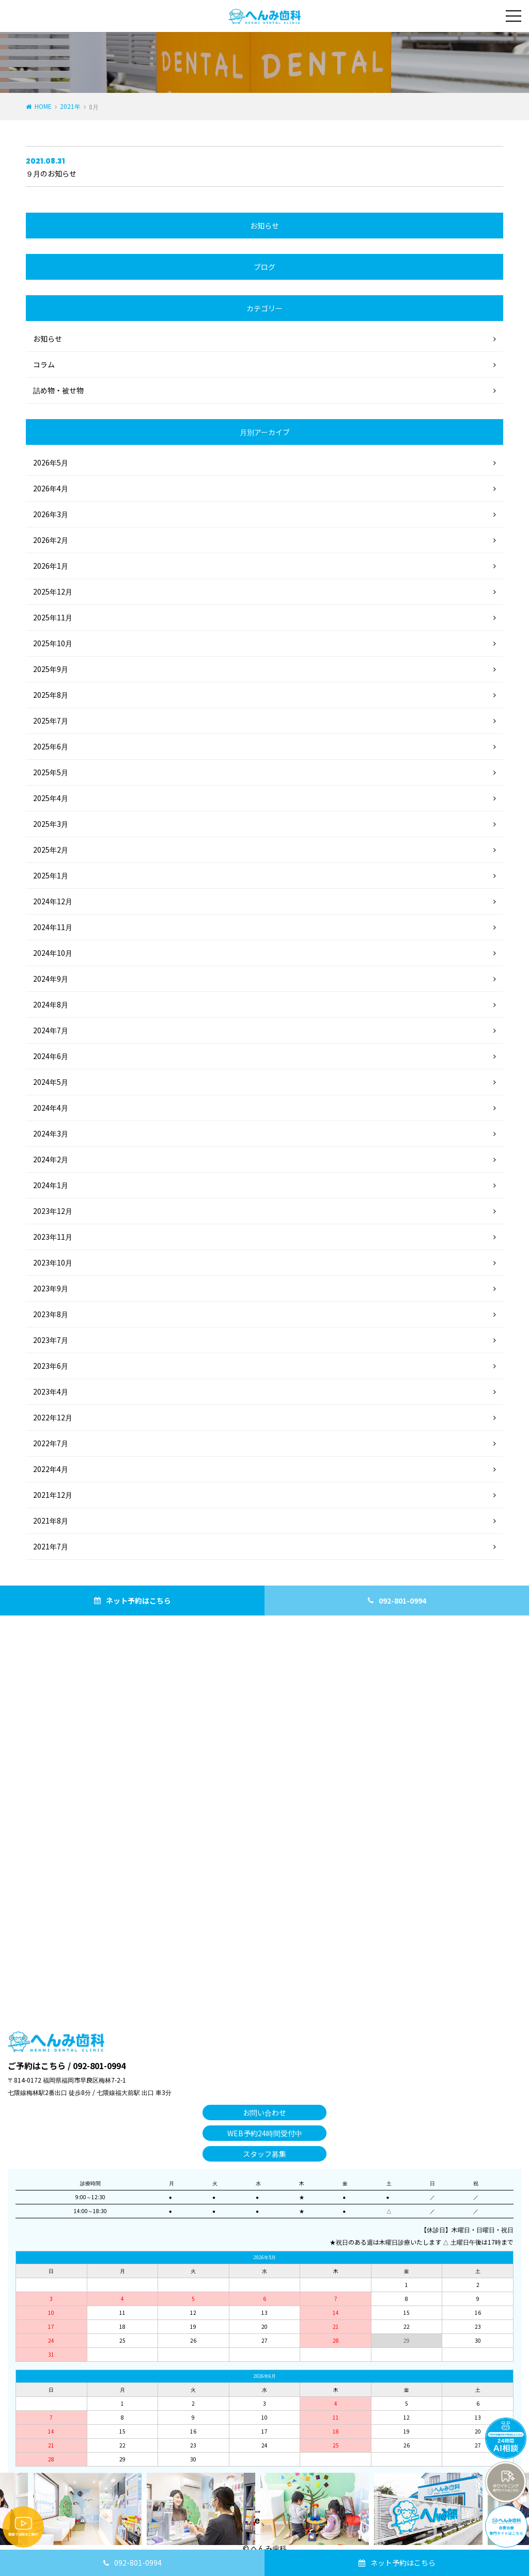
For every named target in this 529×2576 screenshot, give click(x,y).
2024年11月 (52, 927)
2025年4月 (50, 798)
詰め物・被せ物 (58, 390)
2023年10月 (52, 1262)
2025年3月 (50, 824)
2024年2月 (50, 1159)
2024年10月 (52, 953)
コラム (44, 364)
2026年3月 (50, 514)
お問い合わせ (264, 2112)
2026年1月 (50, 566)
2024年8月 (50, 1004)
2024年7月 (50, 1030)
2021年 (70, 106)
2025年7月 (50, 720)
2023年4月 (50, 1391)
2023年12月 (52, 1211)
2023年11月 (52, 1236)
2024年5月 (50, 1082)
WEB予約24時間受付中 (264, 2133)
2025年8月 (50, 695)
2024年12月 (52, 901)
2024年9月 (50, 978)
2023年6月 (50, 1366)
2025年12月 (52, 591)
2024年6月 (50, 1056)
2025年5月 (50, 772)
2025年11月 (52, 617)
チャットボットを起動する (505, 2438)
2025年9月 (50, 669)
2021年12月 (52, 1495)
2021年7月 (50, 1546)
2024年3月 (50, 1133)
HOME (43, 106)
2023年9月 (50, 1288)
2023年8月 (50, 1314)
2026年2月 (50, 540)
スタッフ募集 (264, 2154)
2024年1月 (50, 1185)
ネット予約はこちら (402, 2562)
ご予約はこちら (37, 2065)
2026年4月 (50, 488)
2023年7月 (50, 1340)
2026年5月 (50, 462)
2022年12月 (52, 1417)
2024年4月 (50, 1107)
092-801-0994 (138, 2562)
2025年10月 (52, 643)
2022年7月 (50, 1443)
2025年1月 (50, 875)
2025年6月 (50, 746)
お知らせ (47, 338)
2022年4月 (50, 1469)
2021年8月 (50, 1520)
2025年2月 (50, 849)
